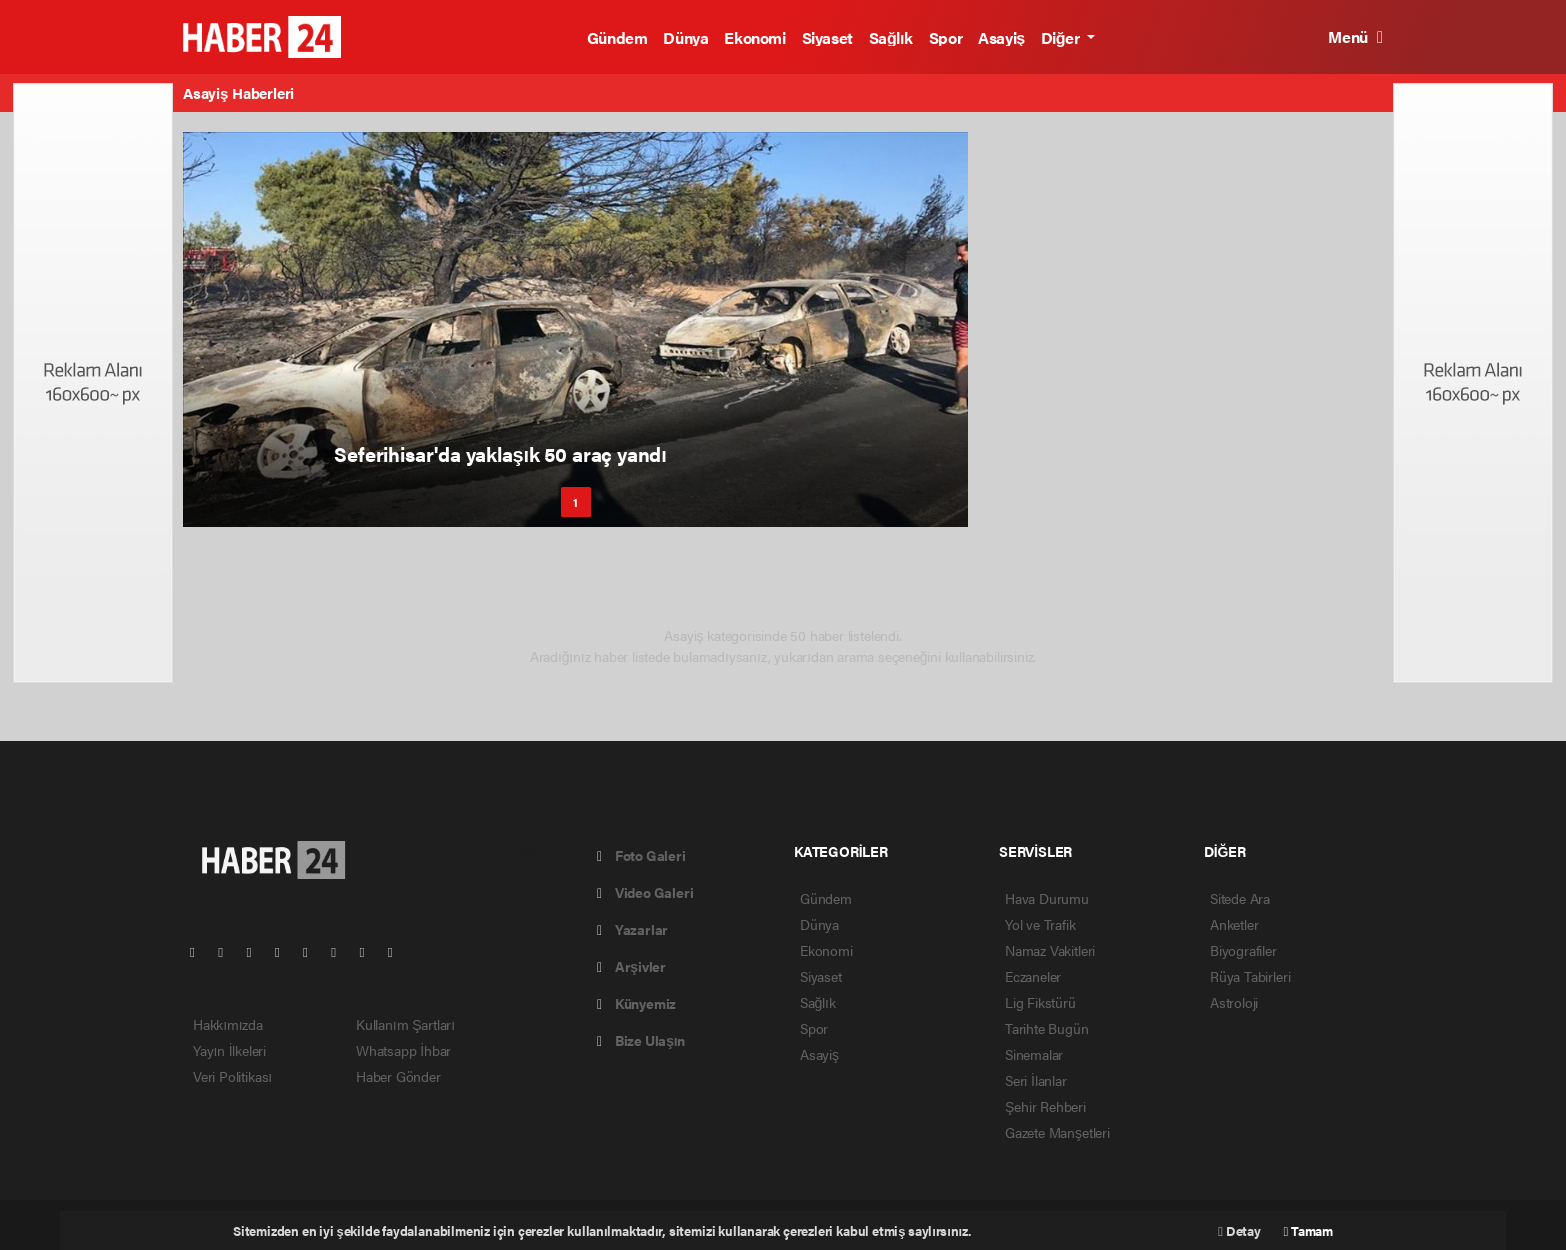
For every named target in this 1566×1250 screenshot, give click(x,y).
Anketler (1234, 924)
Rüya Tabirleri (1250, 976)
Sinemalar (1034, 1054)
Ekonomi (754, 37)
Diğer (1062, 37)
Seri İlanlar (1036, 1080)
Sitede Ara (1240, 898)
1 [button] (575, 502)
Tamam (1308, 1230)
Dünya (685, 37)
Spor (945, 37)
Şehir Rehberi (1045, 1106)
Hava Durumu (1047, 898)
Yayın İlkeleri (229, 1050)
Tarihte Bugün (1047, 1028)
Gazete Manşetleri (1057, 1132)
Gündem (617, 37)
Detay (1239, 1230)
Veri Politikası (232, 1076)
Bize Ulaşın (641, 1040)
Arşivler (631, 966)
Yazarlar (632, 929)
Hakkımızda (228, 1024)
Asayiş (1001, 37)
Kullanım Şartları (405, 1024)
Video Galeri (645, 892)
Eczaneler (1033, 976)
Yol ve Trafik (1040, 924)
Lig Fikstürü (1040, 1002)
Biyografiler (1243, 950)
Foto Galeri (641, 855)
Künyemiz (636, 1003)
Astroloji (1234, 1002)
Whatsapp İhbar (403, 1050)
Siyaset (827, 37)
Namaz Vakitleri (1050, 950)
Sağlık (891, 37)
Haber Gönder (398, 1076)
